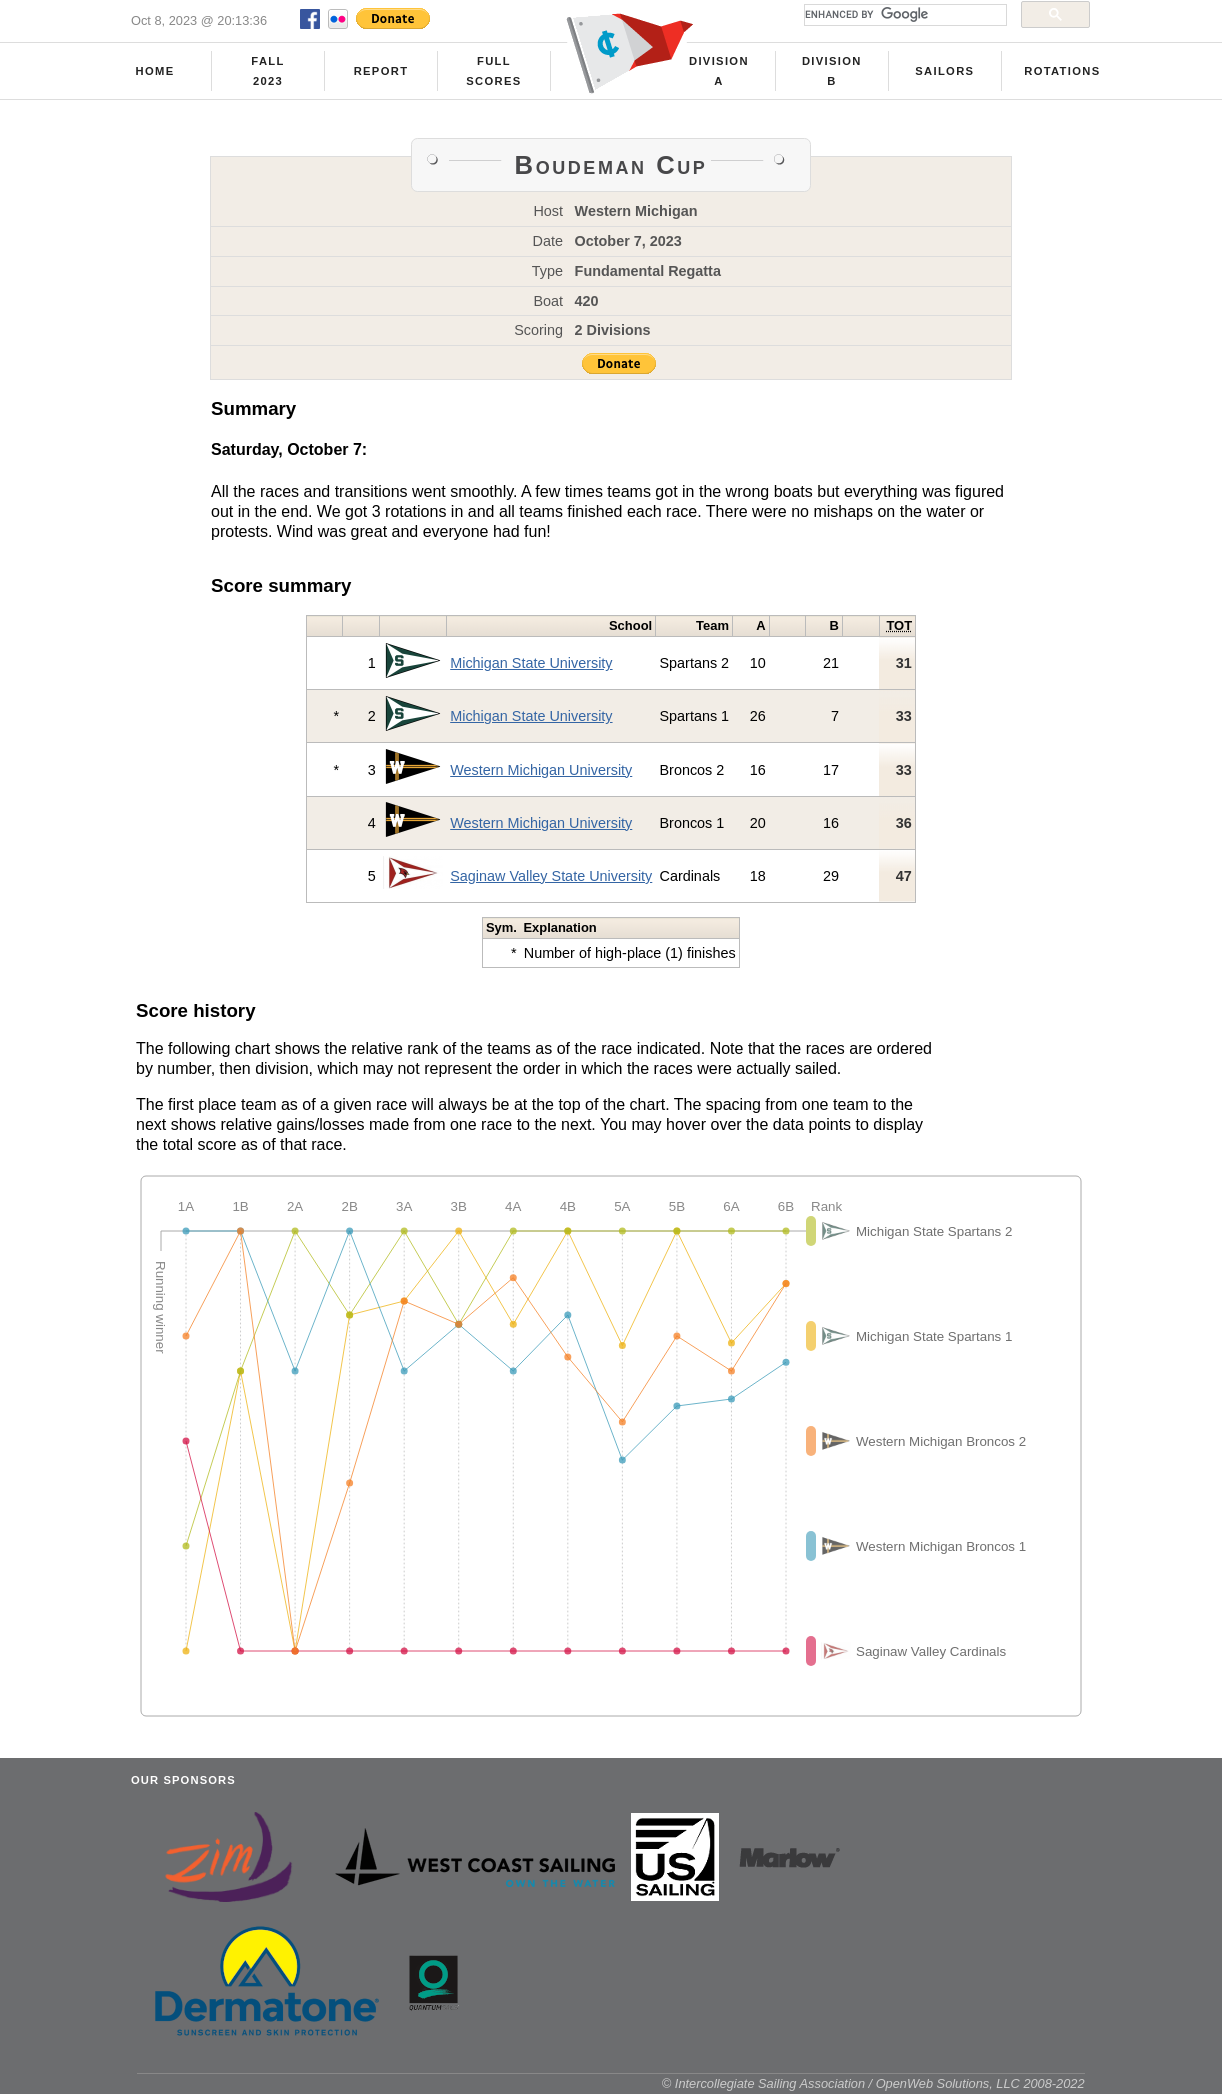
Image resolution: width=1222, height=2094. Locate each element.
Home (155, 71)
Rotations (1062, 71)
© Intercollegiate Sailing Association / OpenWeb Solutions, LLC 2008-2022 (873, 2083)
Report (381, 71)
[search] (903, 15)
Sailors (944, 71)
